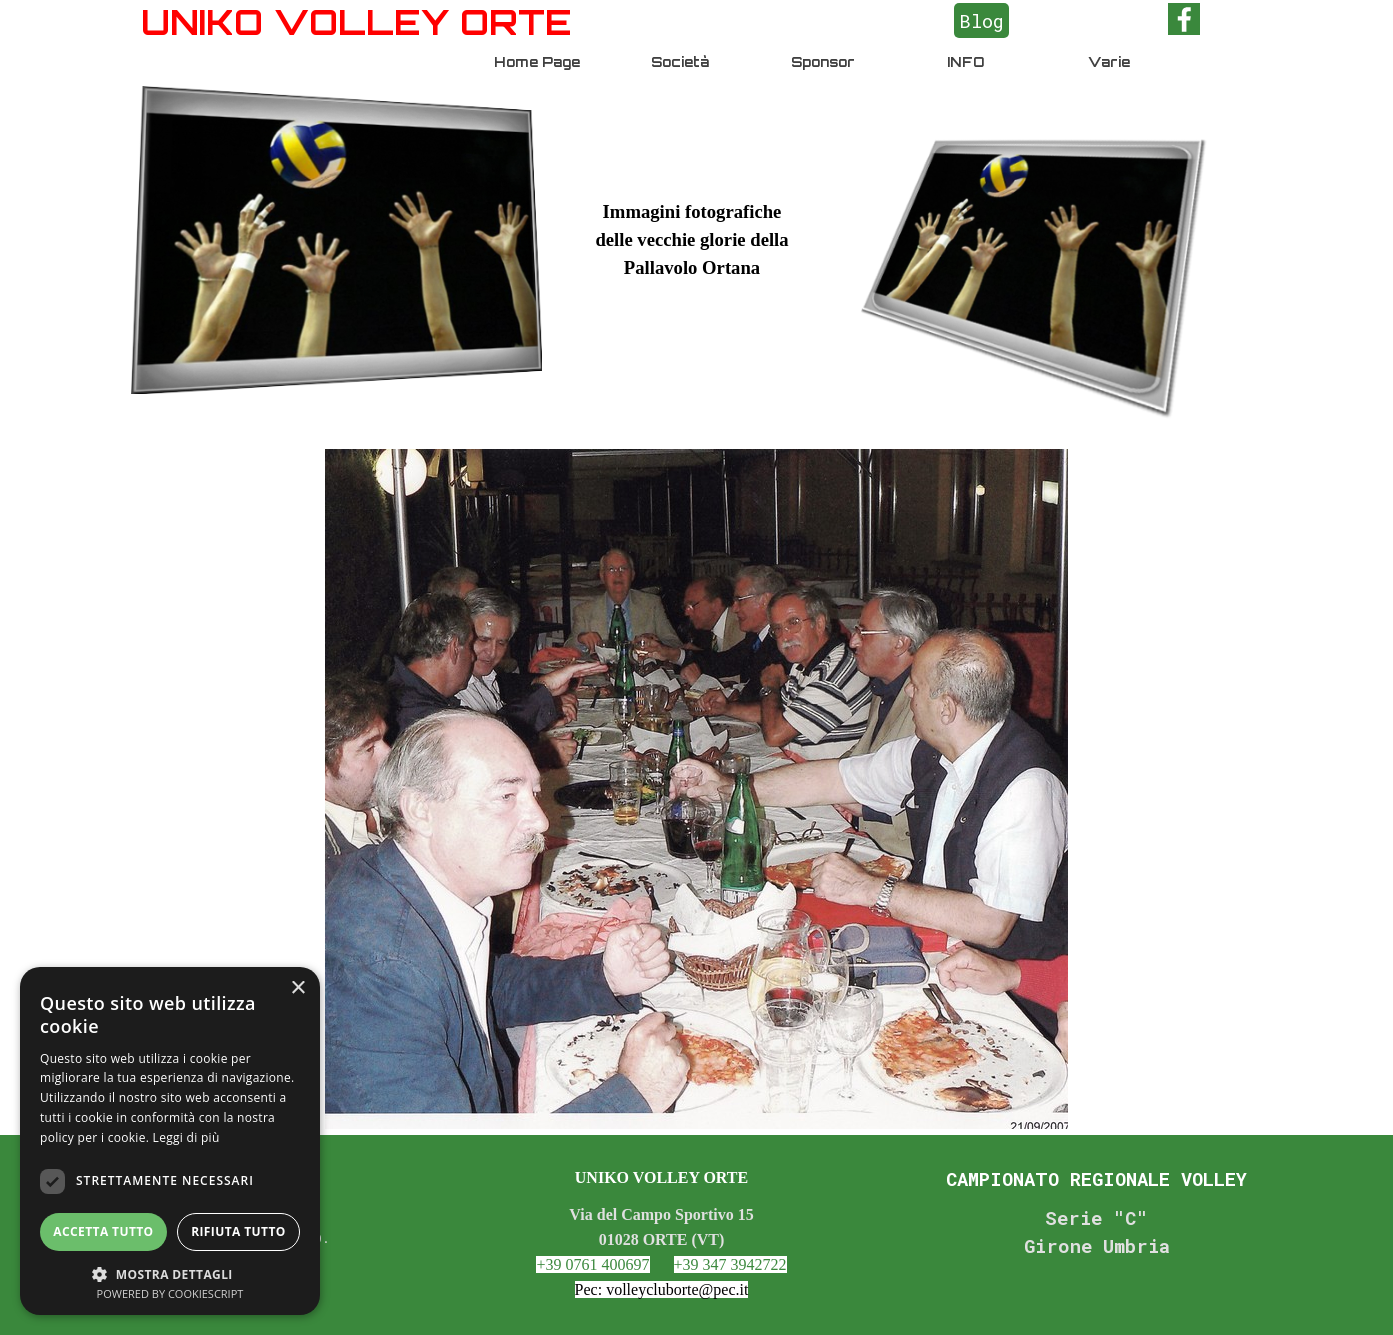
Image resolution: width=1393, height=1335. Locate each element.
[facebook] (1184, 19)
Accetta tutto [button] (103, 1231)
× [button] (297, 988)
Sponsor (823, 62)
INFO (965, 62)
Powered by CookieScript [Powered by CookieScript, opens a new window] (170, 1293)
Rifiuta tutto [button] (238, 1231)
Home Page (537, 62)
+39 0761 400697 (592, 1264)
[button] (170, 1272)
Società (680, 62)
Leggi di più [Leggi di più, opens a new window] (186, 1137)
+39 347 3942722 (730, 1264)
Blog (981, 20)
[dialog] (170, 1141)
